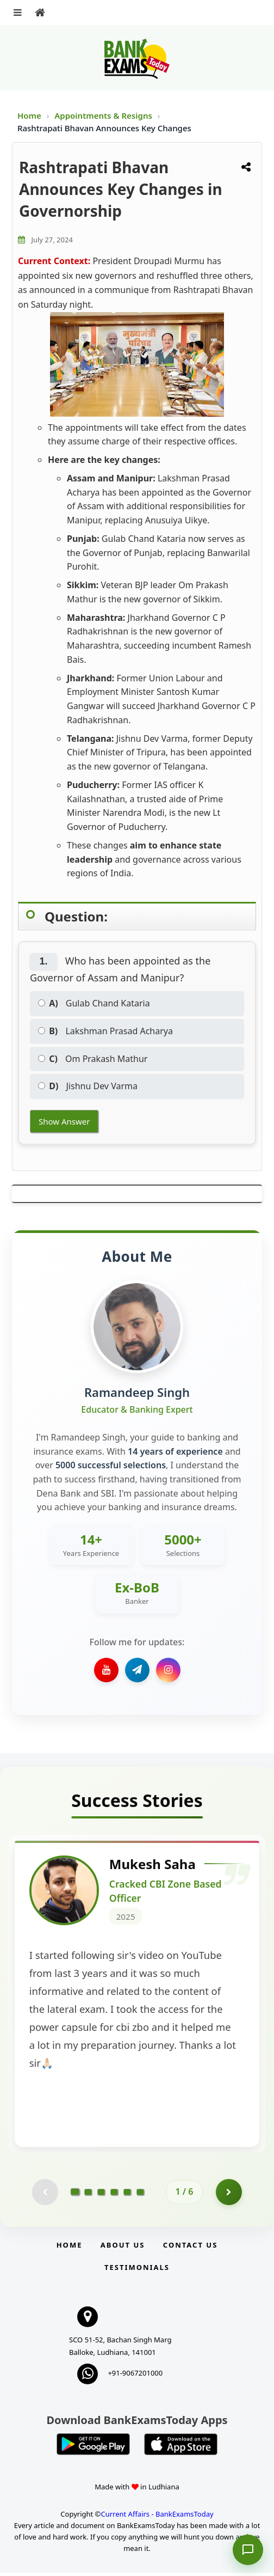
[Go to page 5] (127, 2195)
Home (29, 115)
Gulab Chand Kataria (94, 1003)
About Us (123, 2248)
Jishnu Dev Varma (88, 1086)
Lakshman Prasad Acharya (105, 1031)
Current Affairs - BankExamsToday (157, 2517)
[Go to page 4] (114, 2195)
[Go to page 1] (75, 2195)
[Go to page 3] (101, 2195)
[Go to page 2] (88, 2195)
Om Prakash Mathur (92, 1059)
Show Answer (64, 1121)
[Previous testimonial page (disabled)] (44, 2194)
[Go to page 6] (140, 2195)
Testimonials (137, 2270)
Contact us (190, 2248)
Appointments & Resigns (104, 115)
